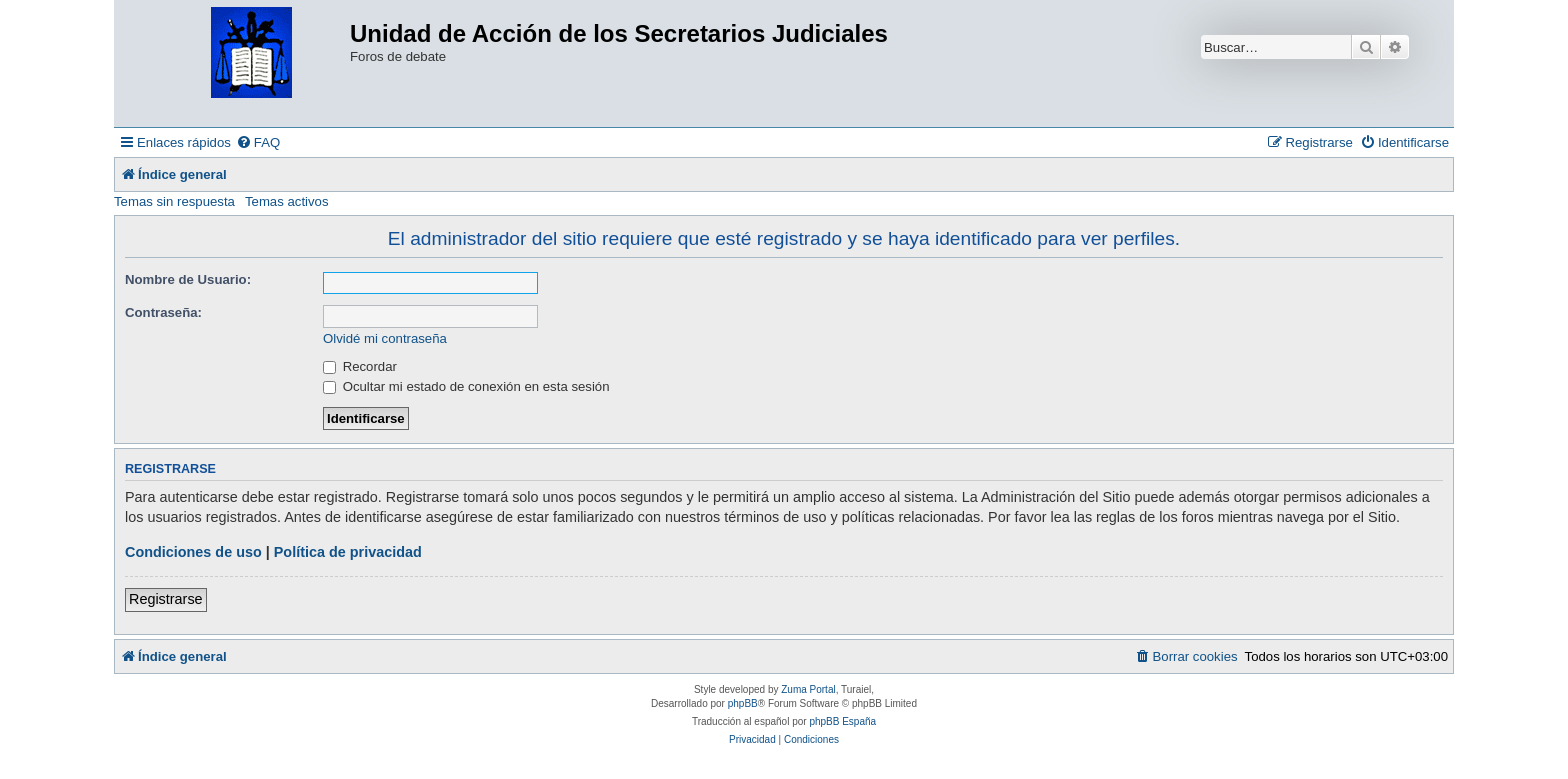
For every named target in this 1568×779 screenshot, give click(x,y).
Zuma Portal (808, 689)
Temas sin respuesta (174, 201)
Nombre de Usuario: (188, 279)
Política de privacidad (348, 552)
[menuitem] (258, 142)
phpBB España (842, 721)
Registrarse (166, 599)
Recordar (360, 366)
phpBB (743, 703)
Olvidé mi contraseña (385, 338)
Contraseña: (163, 312)
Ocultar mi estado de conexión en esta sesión (466, 386)
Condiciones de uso (193, 552)
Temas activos (287, 201)
